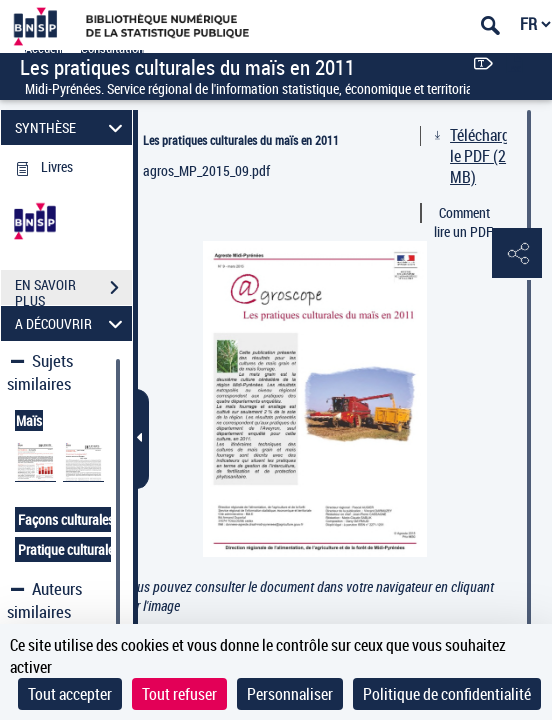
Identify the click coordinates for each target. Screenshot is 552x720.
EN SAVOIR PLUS (73, 290)
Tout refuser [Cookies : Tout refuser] (179, 694)
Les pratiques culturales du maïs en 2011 (241, 140)
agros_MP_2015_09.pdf (206, 170)
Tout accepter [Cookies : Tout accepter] (70, 694)
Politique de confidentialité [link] (447, 694)
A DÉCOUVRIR (72, 323)
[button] (517, 254)
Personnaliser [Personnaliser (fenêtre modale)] (290, 694)
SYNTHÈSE (72, 127)
